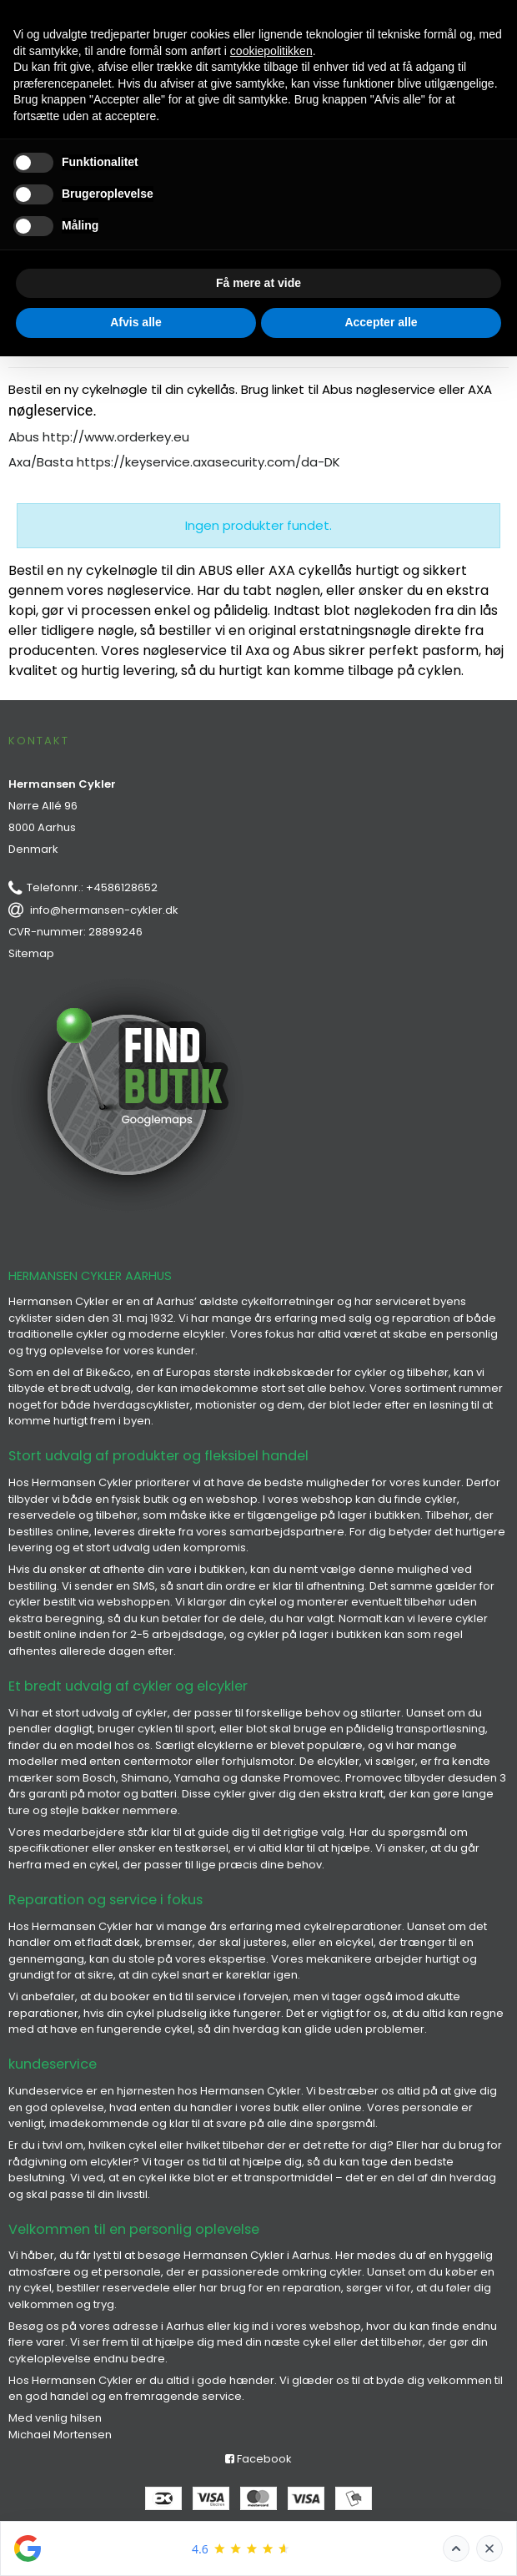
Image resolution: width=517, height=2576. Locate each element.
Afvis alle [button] (135, 322)
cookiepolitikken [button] (271, 51)
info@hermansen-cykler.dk (104, 910)
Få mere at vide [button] (258, 283)
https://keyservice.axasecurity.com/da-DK (208, 462)
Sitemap (31, 953)
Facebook (258, 2459)
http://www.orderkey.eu (116, 437)
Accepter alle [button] (380, 322)
